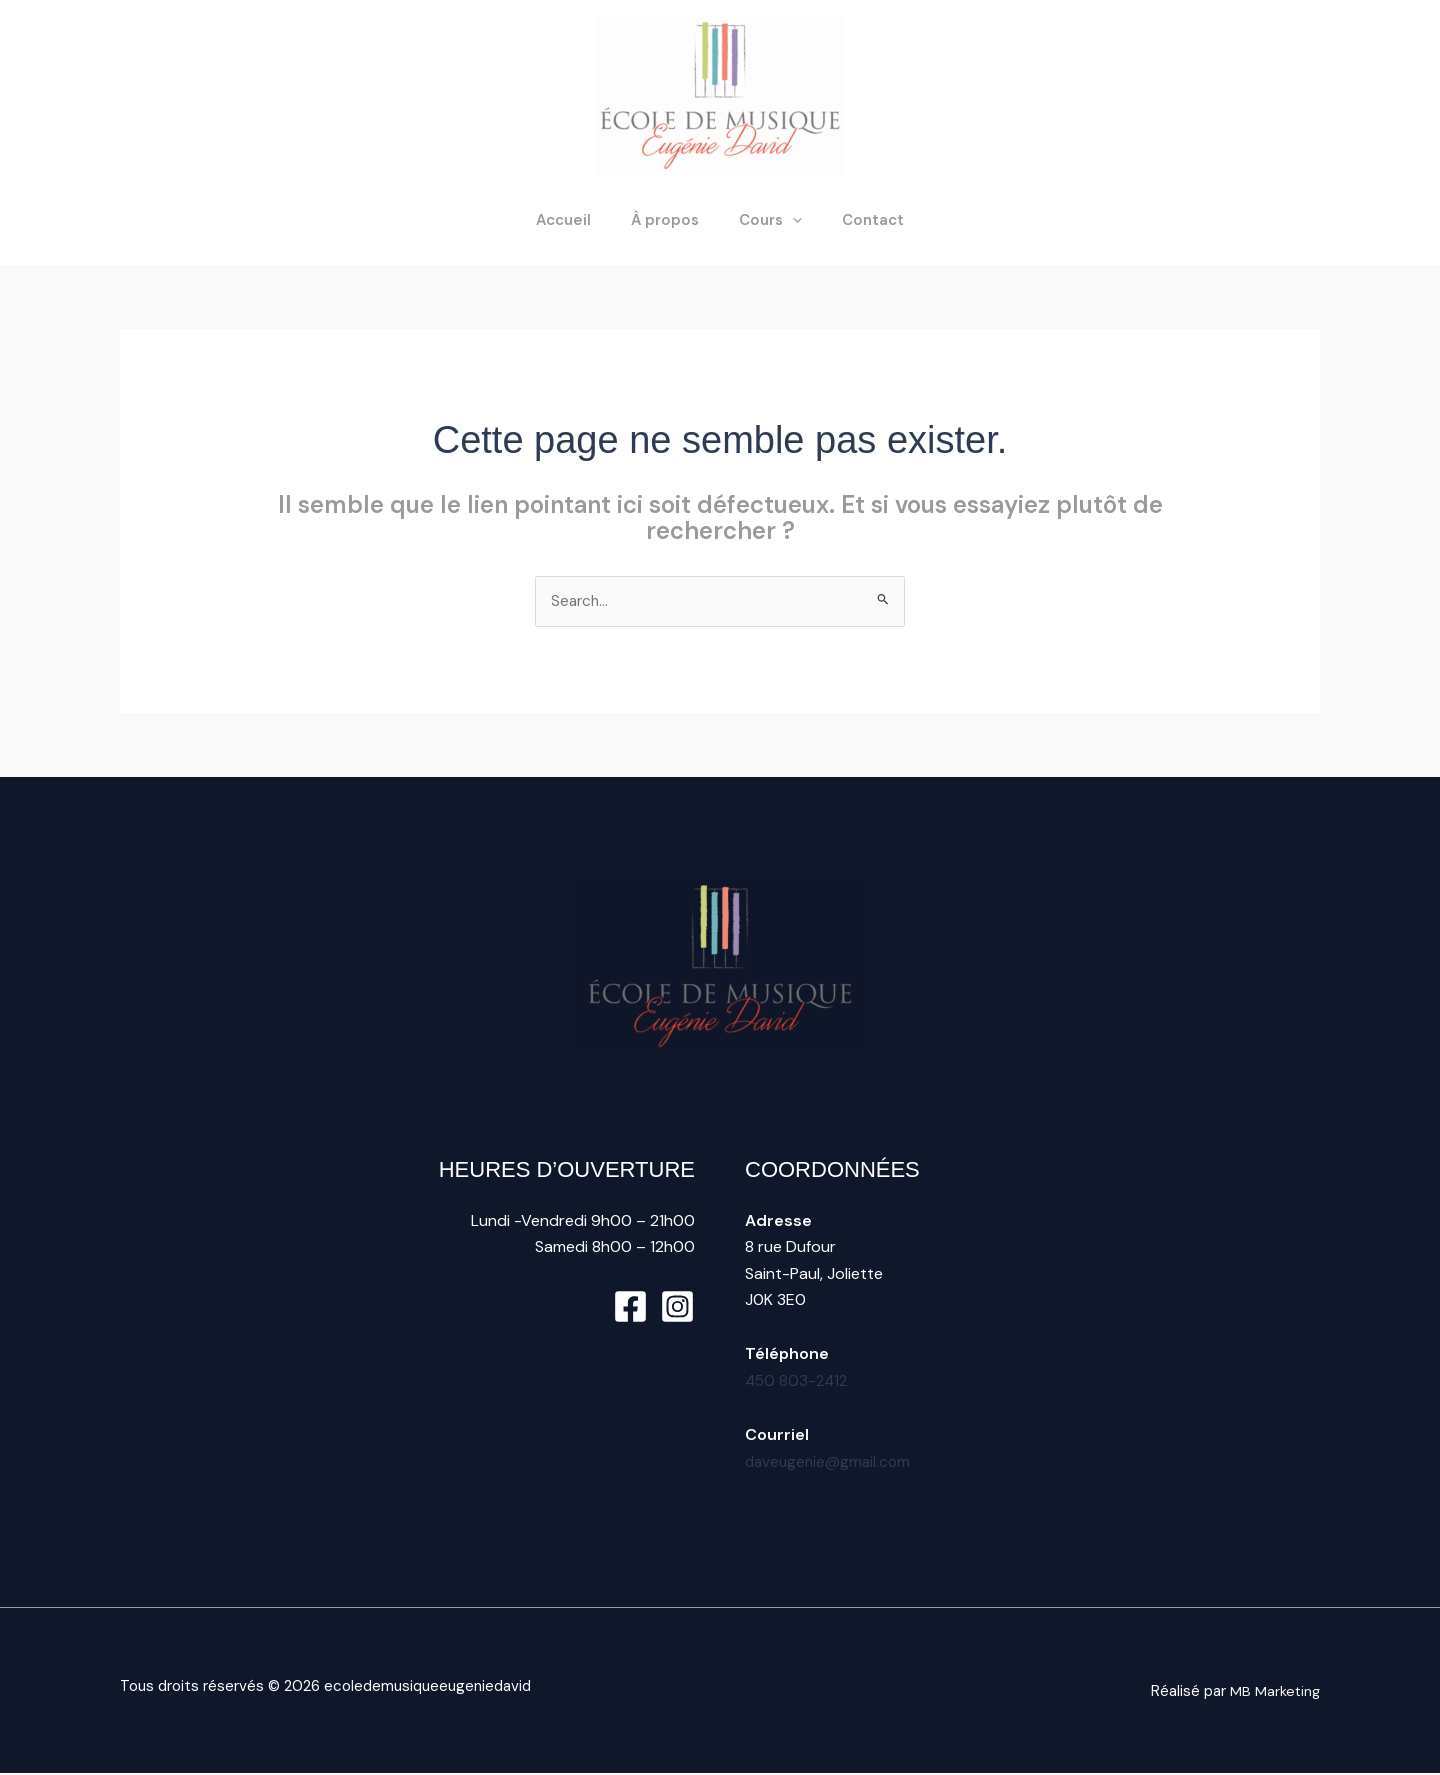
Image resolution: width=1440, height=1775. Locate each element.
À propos (670, 220)
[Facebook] (630, 1307)
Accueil (578, 220)
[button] (787, 220)
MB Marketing (1274, 1692)
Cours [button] (765, 220)
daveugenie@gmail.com (830, 1462)
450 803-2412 (798, 1381)
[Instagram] (677, 1307)
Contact (858, 220)
